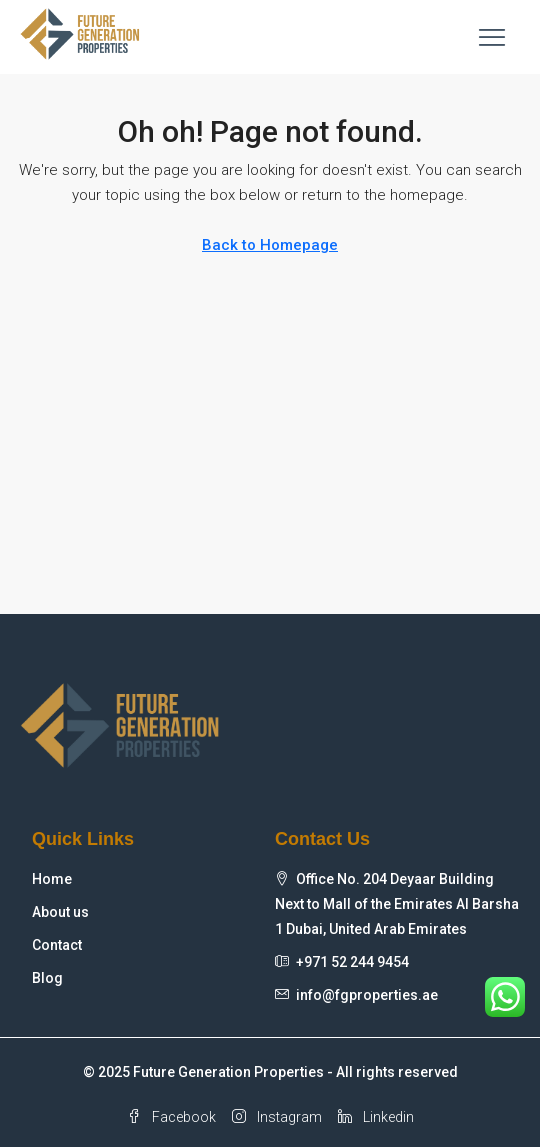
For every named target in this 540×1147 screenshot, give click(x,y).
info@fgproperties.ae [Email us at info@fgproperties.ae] (367, 995)
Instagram (277, 1117)
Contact (57, 945)
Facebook (171, 1117)
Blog (47, 978)
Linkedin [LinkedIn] (376, 1117)
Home (52, 879)
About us (60, 912)
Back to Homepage (270, 245)
